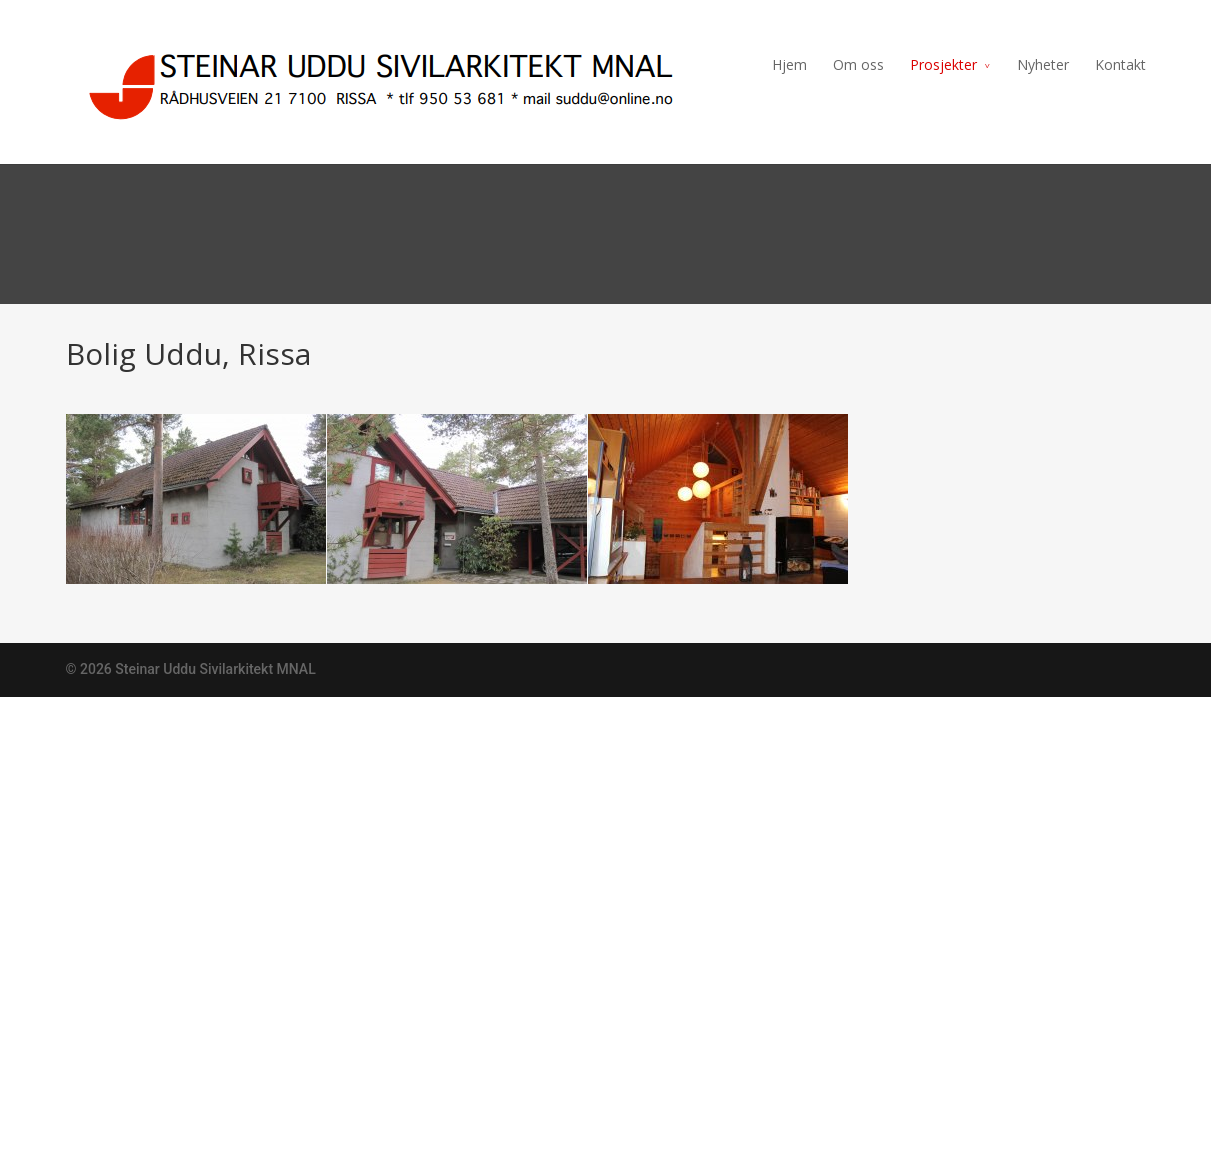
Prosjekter (943, 64)
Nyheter (1043, 64)
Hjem (789, 64)
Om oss (858, 64)
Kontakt (1120, 64)
